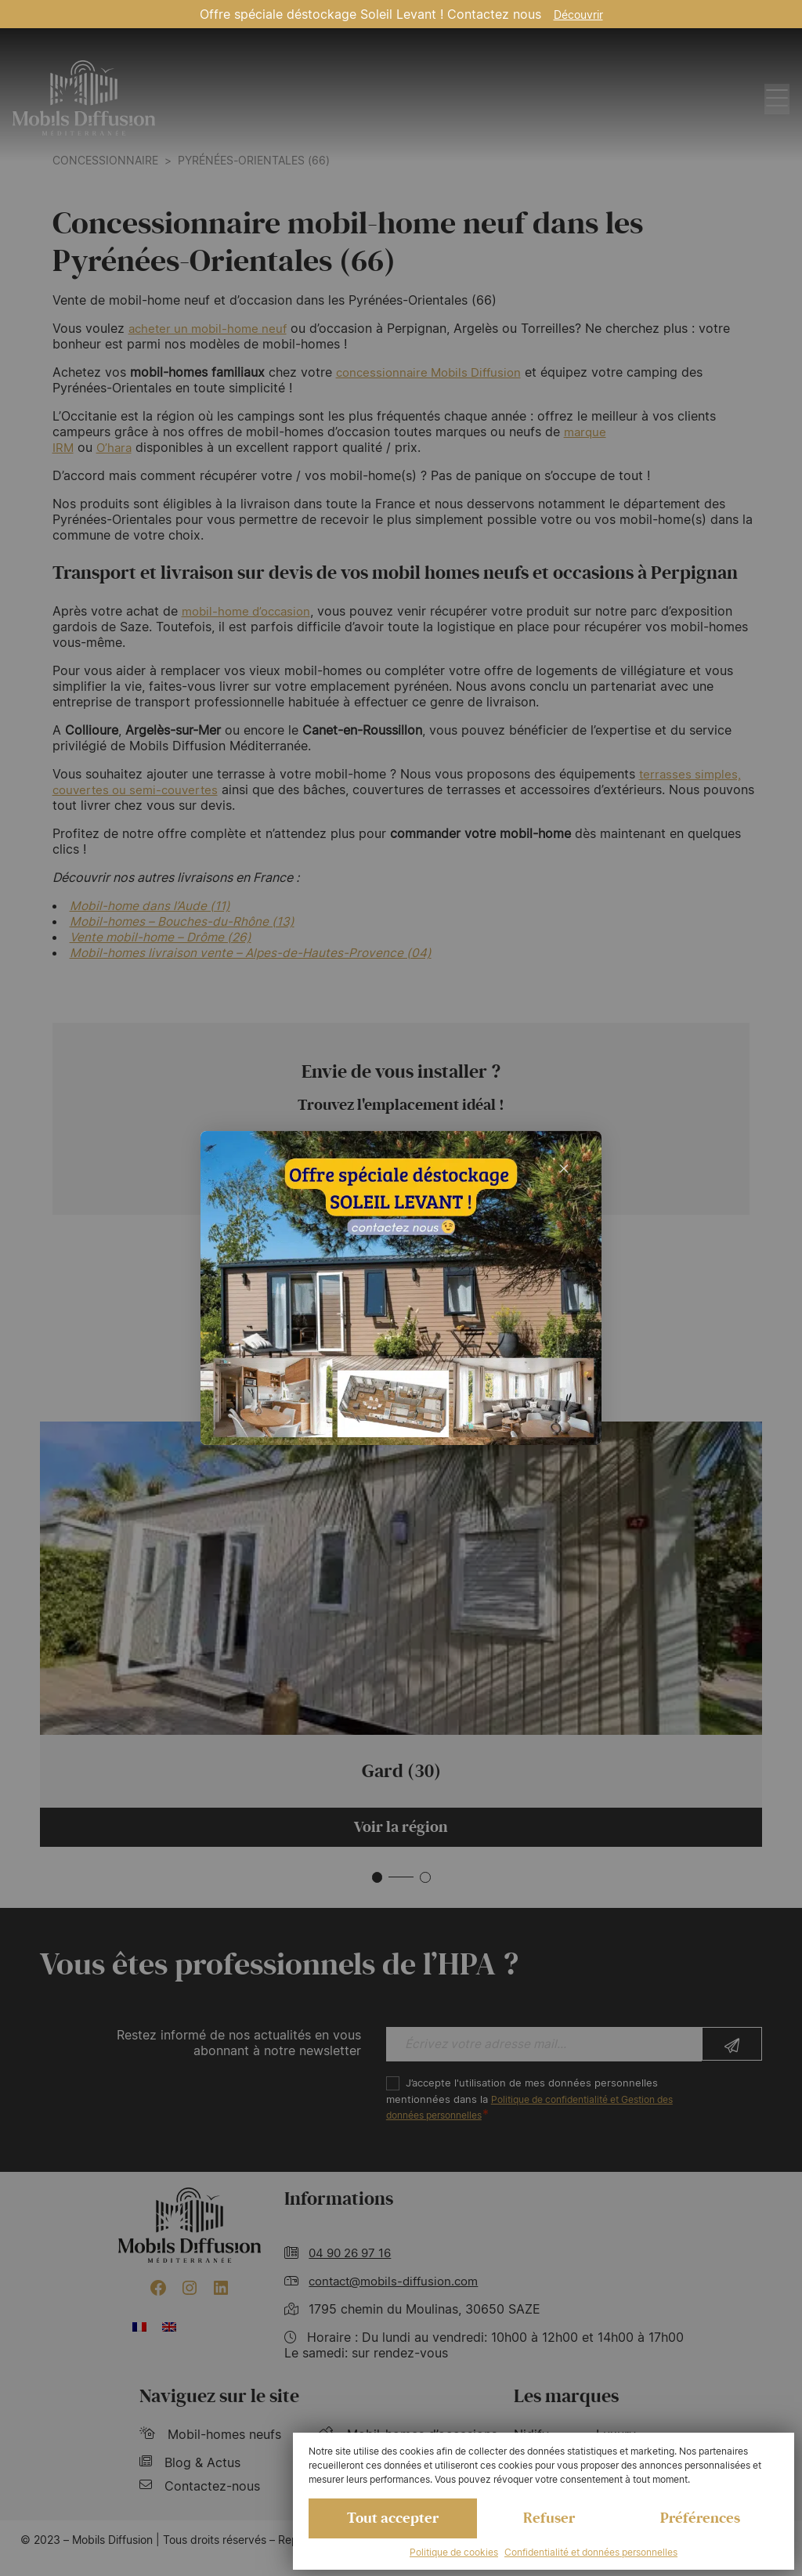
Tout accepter (393, 2517)
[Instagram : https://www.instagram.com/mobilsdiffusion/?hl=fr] (189, 2291)
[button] (376, 1878)
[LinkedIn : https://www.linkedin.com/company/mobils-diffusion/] (220, 2291)
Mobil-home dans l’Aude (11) (151, 905)
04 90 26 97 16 (354, 2256)
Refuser (549, 2517)
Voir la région (401, 1828)
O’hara (116, 447)
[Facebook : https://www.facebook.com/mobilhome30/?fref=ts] (158, 2291)
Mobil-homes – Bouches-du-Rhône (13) (184, 921)
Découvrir (578, 14)
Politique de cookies (454, 2552)
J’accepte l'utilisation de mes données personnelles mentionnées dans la (542, 2102)
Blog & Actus (189, 2466)
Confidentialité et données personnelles (590, 2552)
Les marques (566, 2400)
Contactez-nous (199, 2490)
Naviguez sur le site (219, 2400)
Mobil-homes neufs (210, 2438)
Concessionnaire (105, 160)
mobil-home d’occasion (251, 611)
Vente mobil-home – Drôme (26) (164, 937)
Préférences (700, 2517)
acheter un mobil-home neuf (212, 328)
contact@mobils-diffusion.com (400, 2284)
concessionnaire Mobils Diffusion (434, 372)
